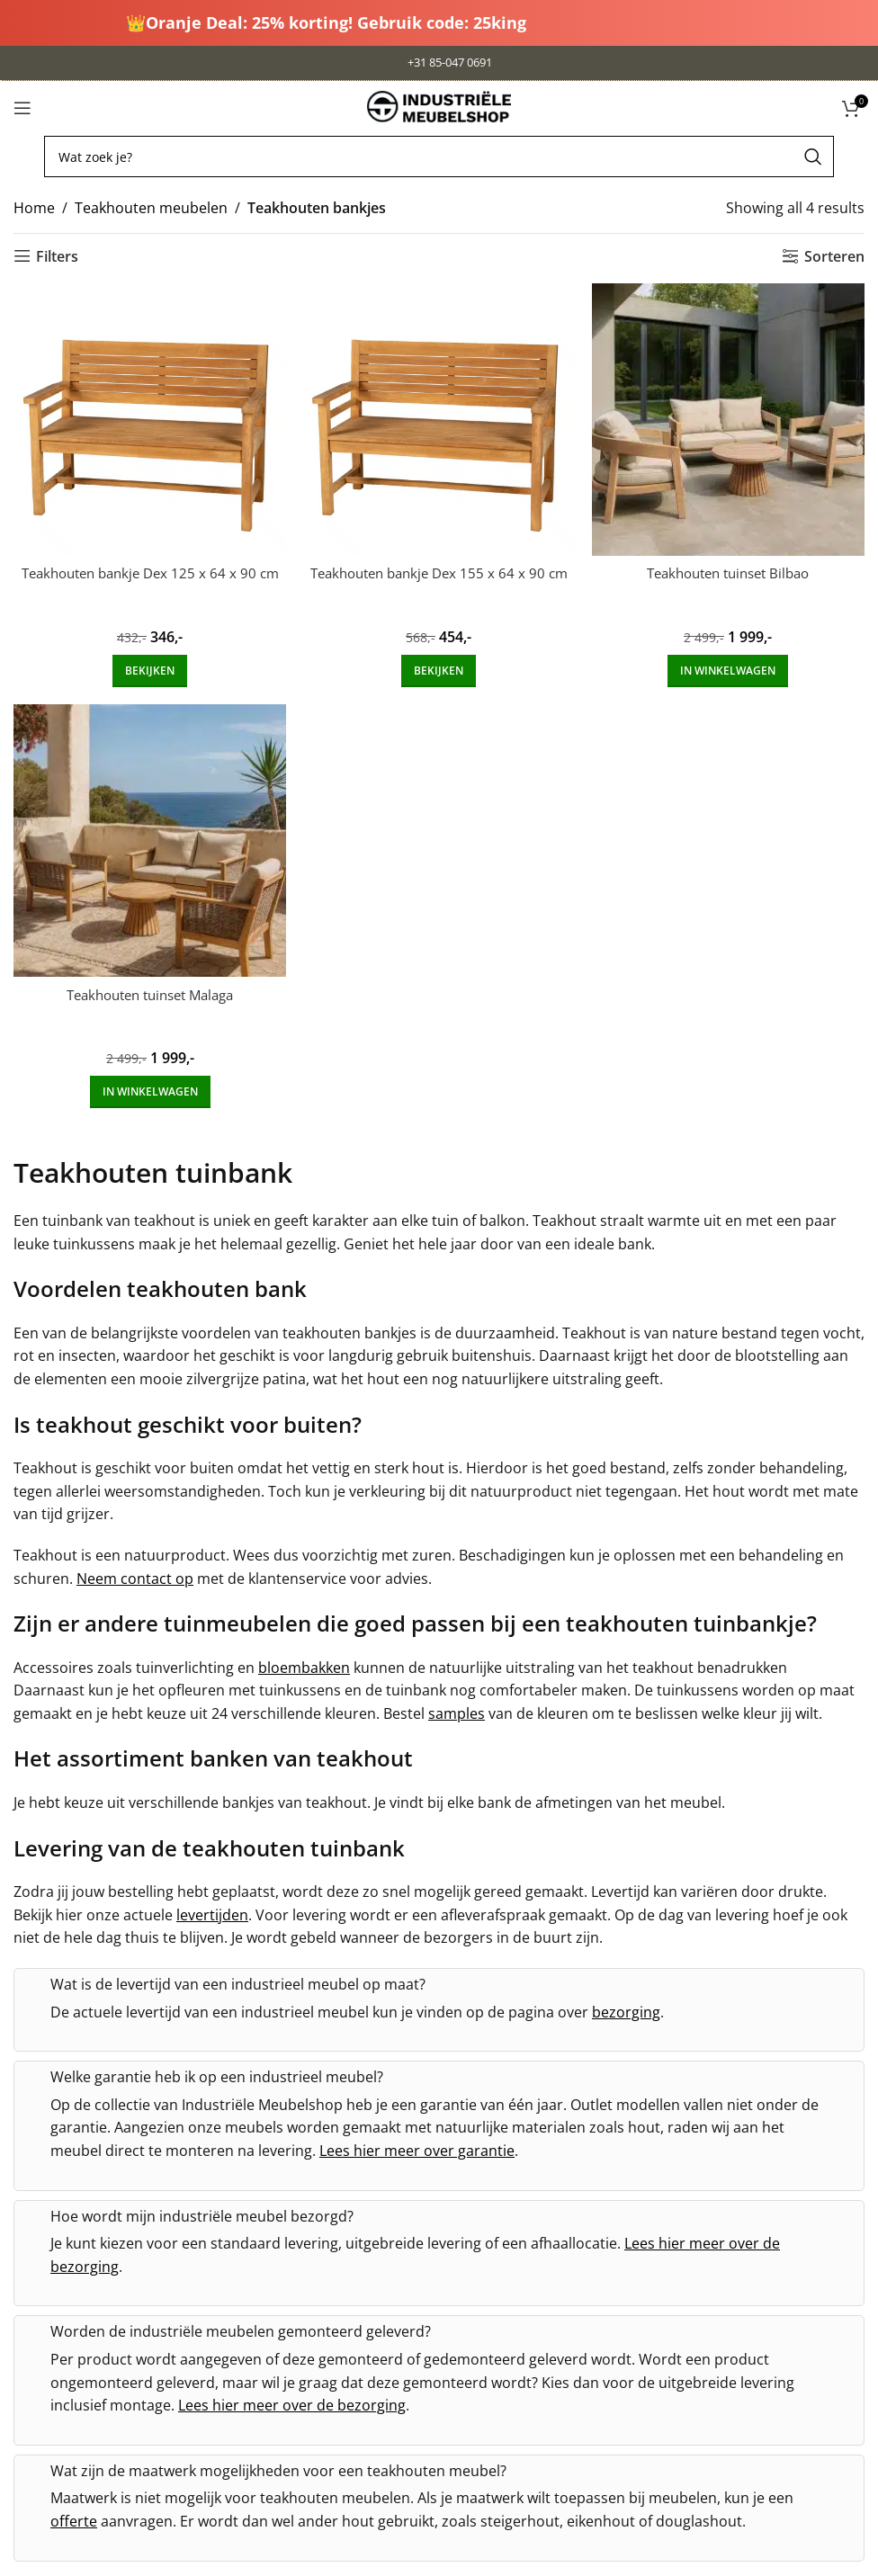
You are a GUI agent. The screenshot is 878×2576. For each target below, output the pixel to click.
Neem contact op (134, 1575)
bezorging (626, 2008)
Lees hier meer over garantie (417, 2147)
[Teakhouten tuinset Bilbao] (732, 416)
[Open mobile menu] (22, 108)
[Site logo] (439, 106)
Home (34, 208)
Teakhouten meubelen (151, 208)
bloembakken (304, 1664)
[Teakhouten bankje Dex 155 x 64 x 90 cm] (438, 416)
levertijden (212, 1911)
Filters (57, 255)
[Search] (439, 156)
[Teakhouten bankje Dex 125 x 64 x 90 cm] (146, 416)
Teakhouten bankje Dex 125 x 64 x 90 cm (146, 576)
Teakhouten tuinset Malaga (146, 991)
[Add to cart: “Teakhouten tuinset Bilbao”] (731, 664)
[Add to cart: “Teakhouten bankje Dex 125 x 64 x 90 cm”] (146, 664)
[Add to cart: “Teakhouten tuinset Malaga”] (146, 1089)
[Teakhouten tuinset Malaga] (146, 840)
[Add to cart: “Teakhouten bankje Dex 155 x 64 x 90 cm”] (438, 664)
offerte (73, 2517)
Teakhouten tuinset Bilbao (731, 567)
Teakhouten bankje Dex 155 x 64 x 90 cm (439, 576)
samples (456, 1710)
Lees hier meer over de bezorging (292, 2401)
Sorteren (834, 255)
